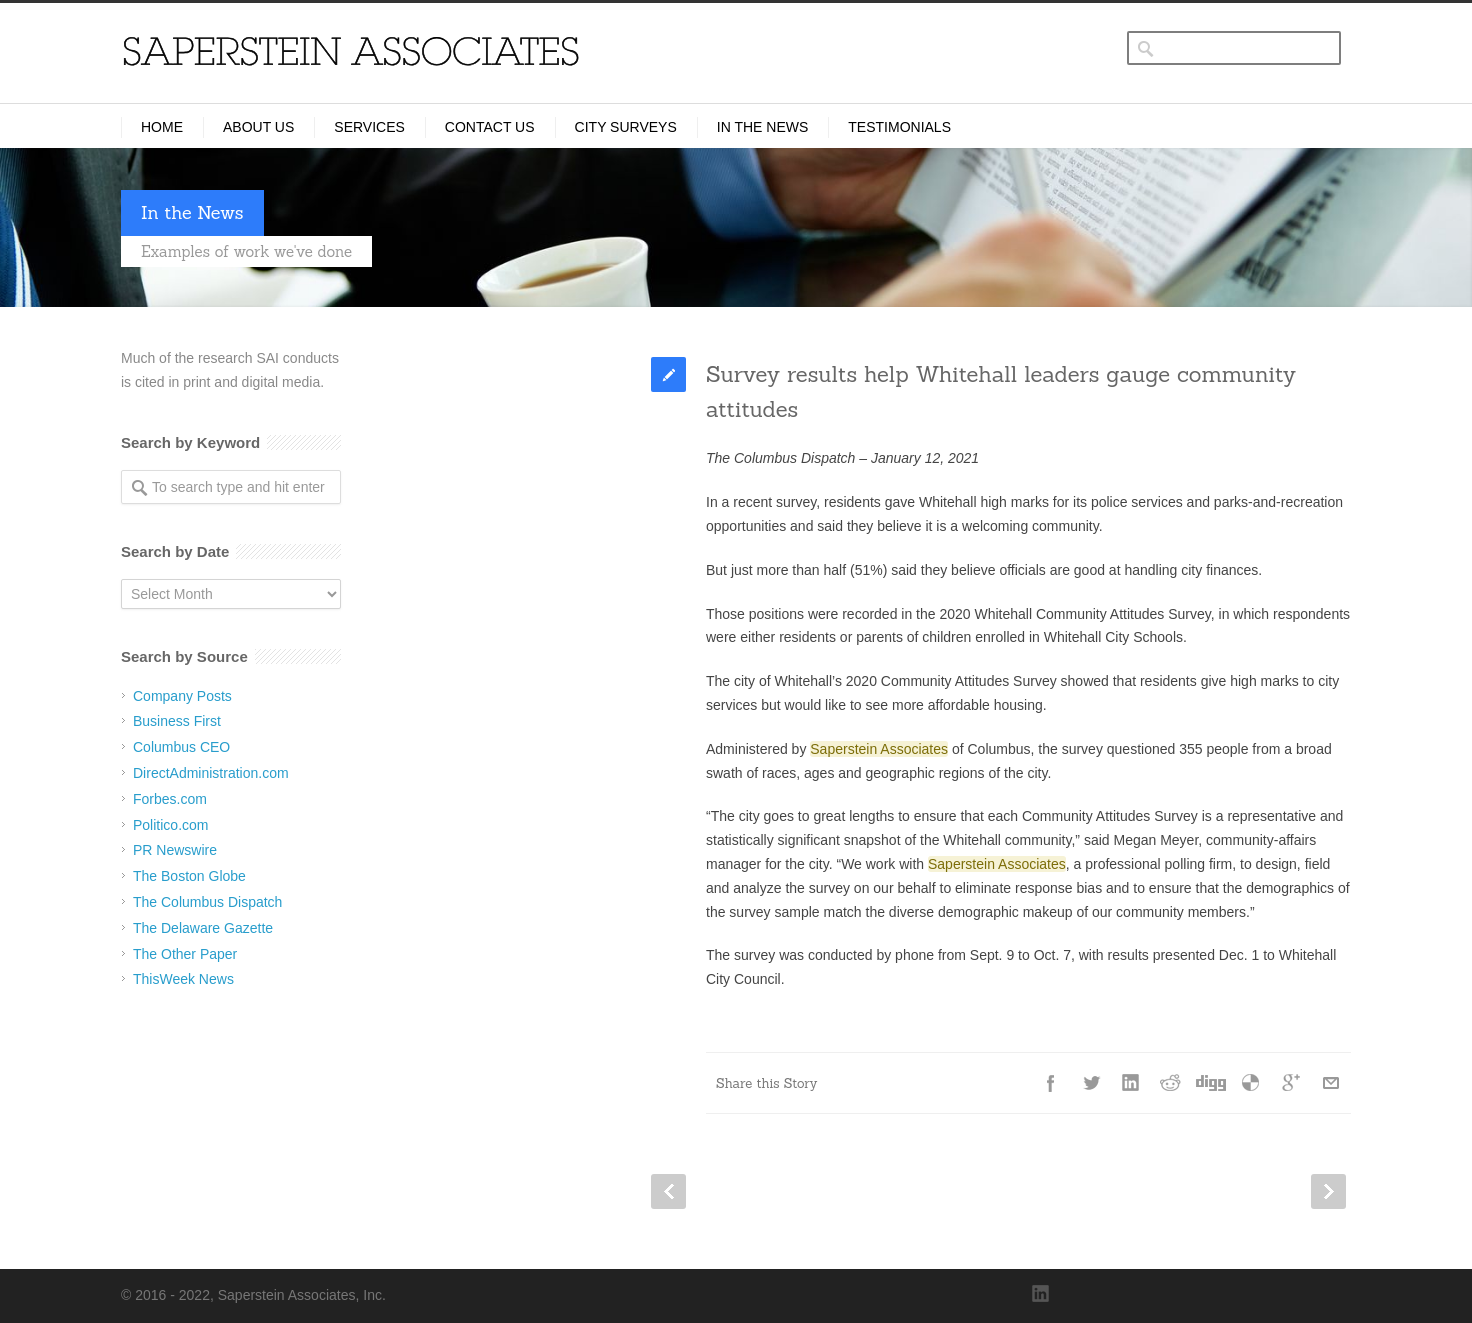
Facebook (1051, 1083)
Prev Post (668, 1191)
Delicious (1251, 1083)
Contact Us (490, 127)
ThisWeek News (183, 979)
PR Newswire (175, 850)
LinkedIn (1131, 1083)
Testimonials (899, 127)
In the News (763, 127)
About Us (258, 127)
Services (369, 127)
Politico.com (170, 825)
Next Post (1328, 1191)
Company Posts (182, 696)
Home (162, 127)
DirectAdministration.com (211, 773)
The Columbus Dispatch (207, 902)
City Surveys (626, 127)
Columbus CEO (181, 747)
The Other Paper (185, 954)
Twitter (1091, 1083)
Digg (1211, 1083)
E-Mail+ (1331, 1083)
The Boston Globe (189, 876)
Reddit (1171, 1083)
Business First (177, 721)
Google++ (1291, 1083)
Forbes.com (170, 799)
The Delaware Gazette (203, 928)
